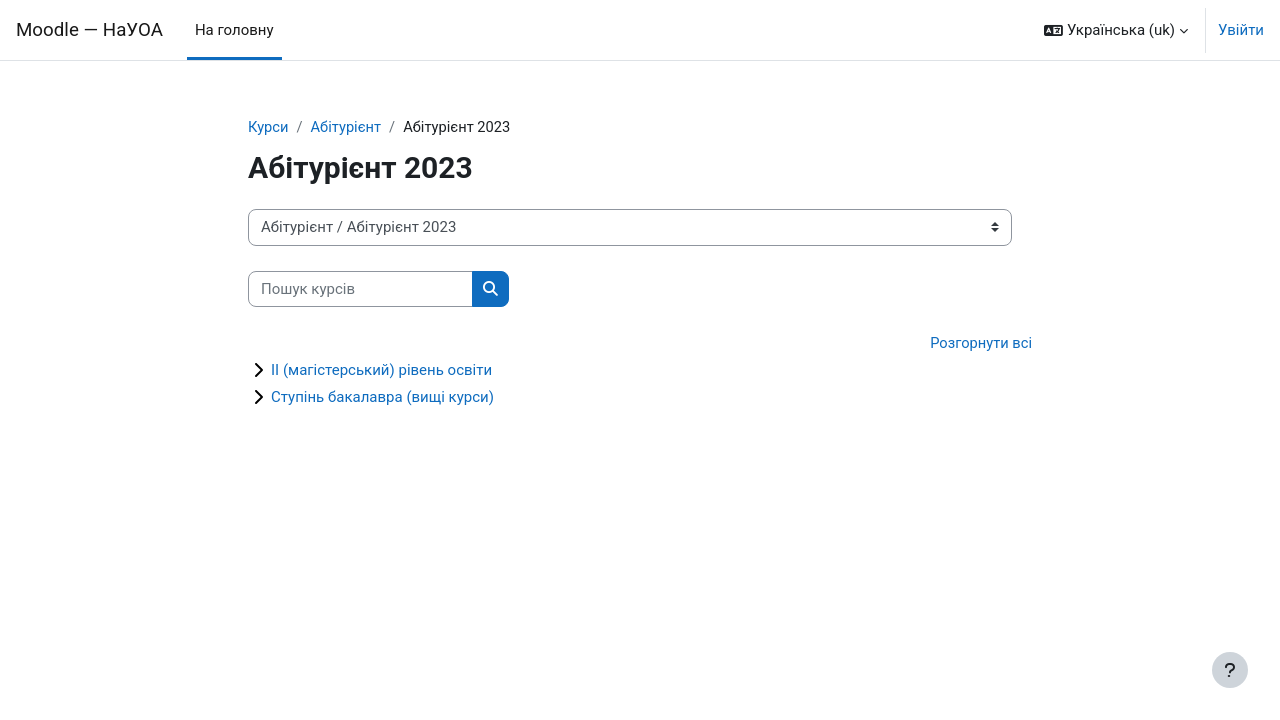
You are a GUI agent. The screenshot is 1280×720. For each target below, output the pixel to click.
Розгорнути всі (980, 344)
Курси (268, 127)
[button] (1116, 30)
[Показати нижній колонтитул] (1230, 670)
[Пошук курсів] (360, 289)
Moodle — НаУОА (89, 30)
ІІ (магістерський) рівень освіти (381, 371)
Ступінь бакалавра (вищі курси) (382, 398)
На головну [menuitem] (234, 30)
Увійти (1241, 30)
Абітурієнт (348, 127)
